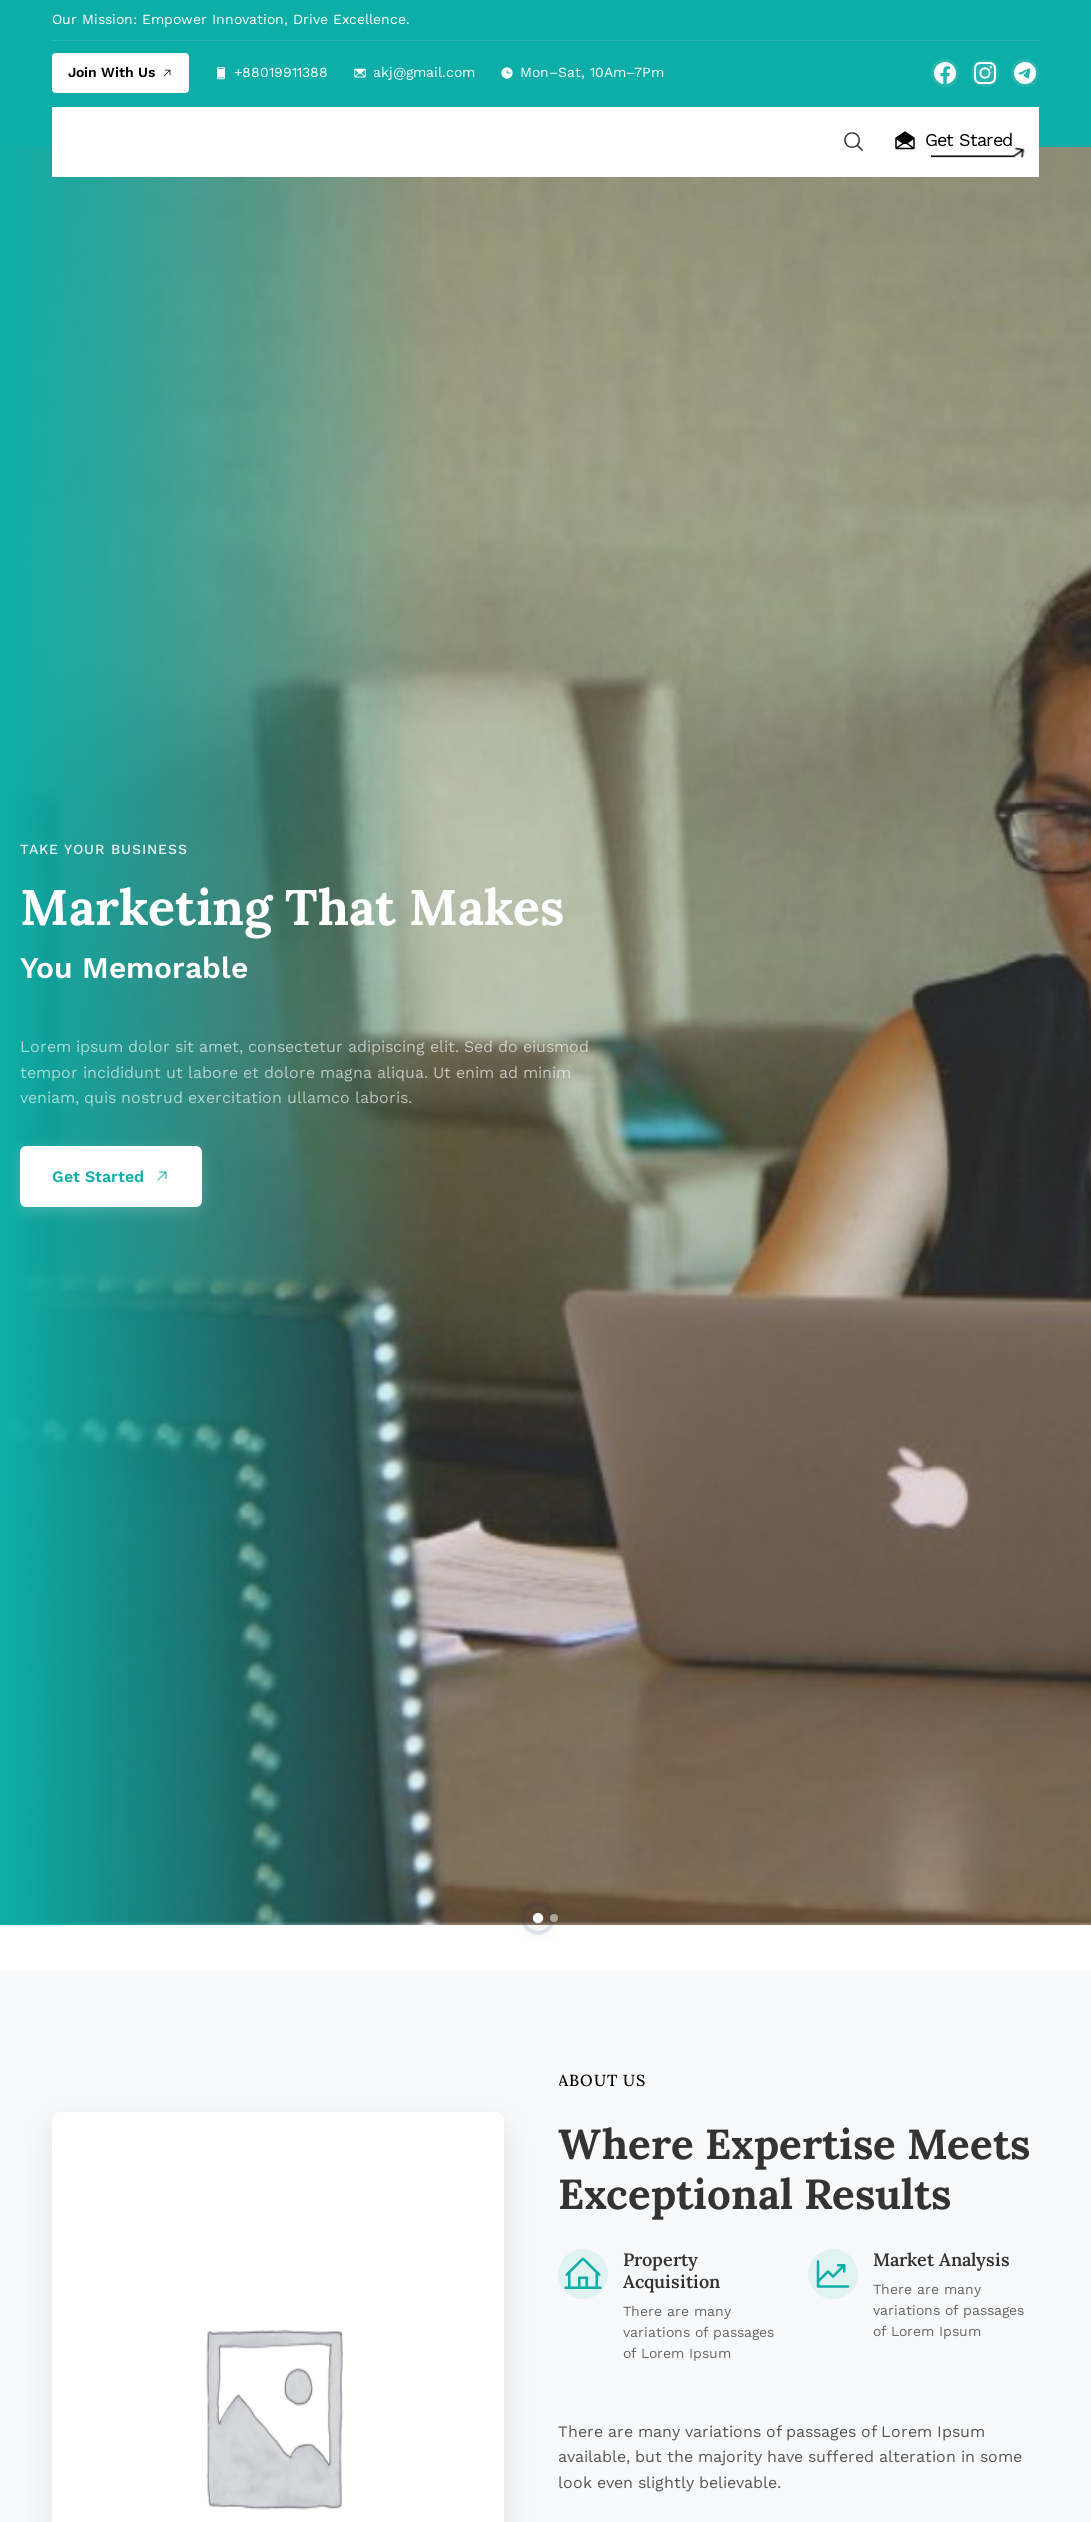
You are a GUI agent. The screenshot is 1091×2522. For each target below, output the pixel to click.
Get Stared (952, 141)
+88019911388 (281, 72)
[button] (537, 1918)
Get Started (111, 1177)
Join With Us (120, 72)
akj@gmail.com (424, 72)
